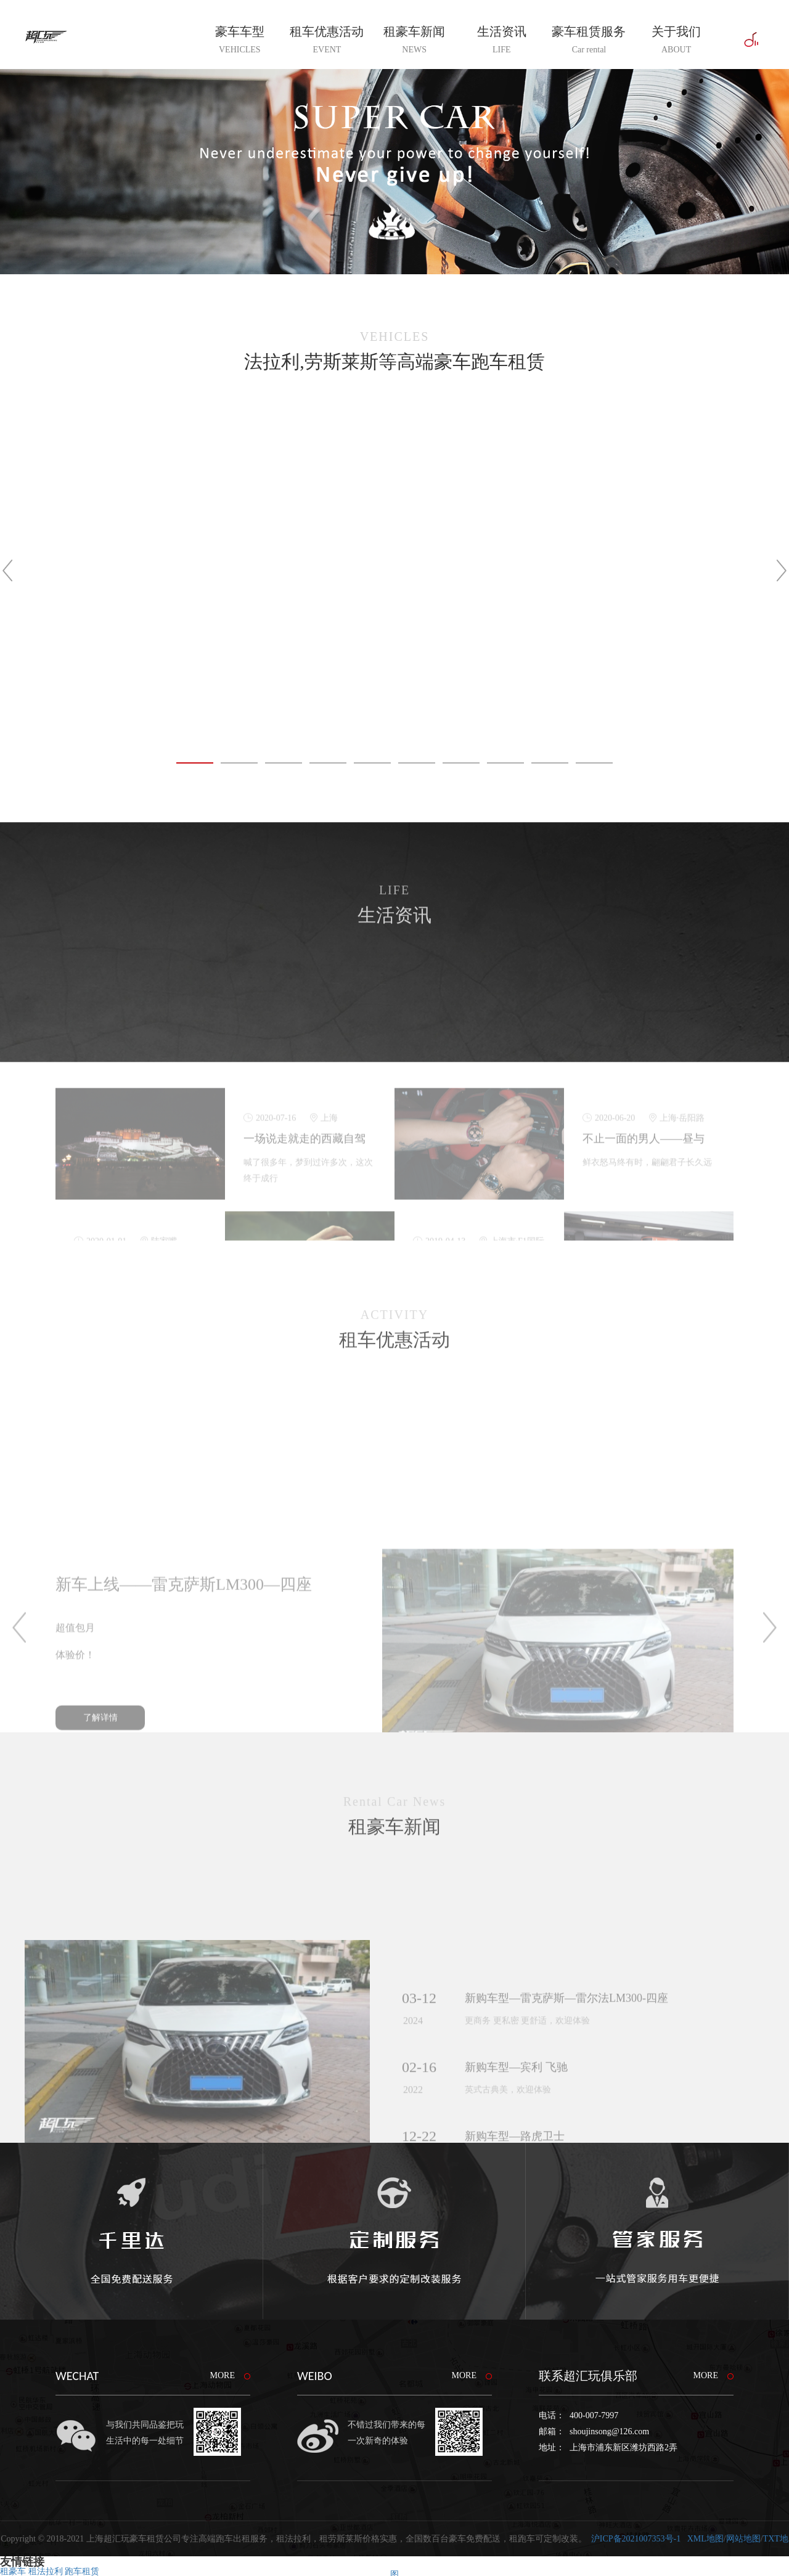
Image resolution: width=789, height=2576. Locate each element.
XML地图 (705, 2538)
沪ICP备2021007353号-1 (636, 2538)
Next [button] (758, 571)
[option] (394, 570)
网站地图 (743, 2538)
